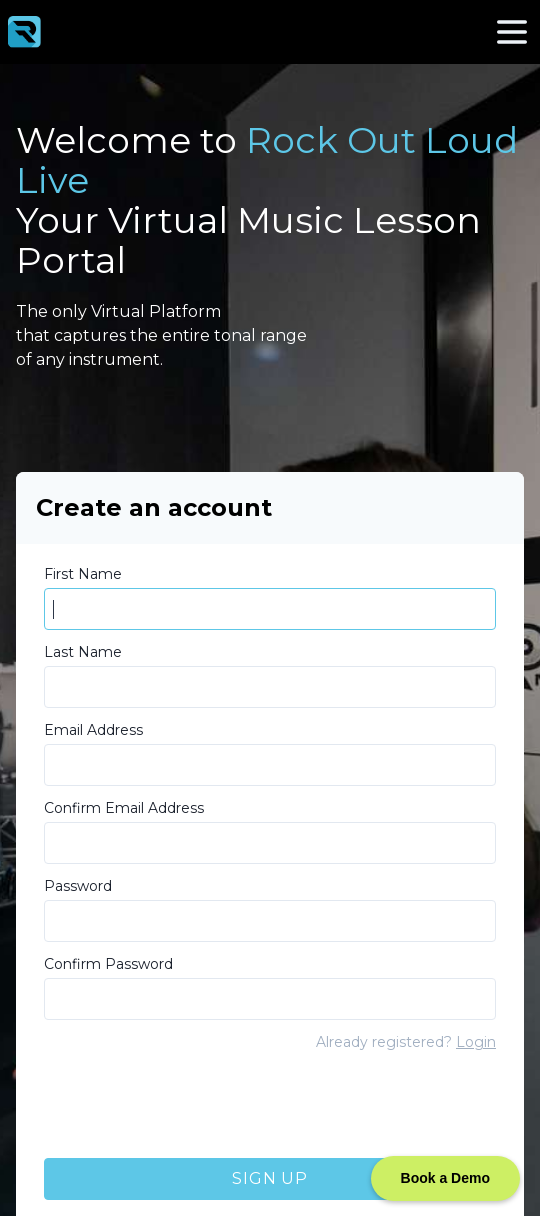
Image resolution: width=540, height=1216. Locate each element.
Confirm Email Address (124, 808)
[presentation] (196, 1107)
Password (78, 886)
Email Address (93, 730)
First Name (83, 574)
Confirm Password (108, 964)
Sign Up (270, 1178)
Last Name (83, 652)
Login (476, 1042)
